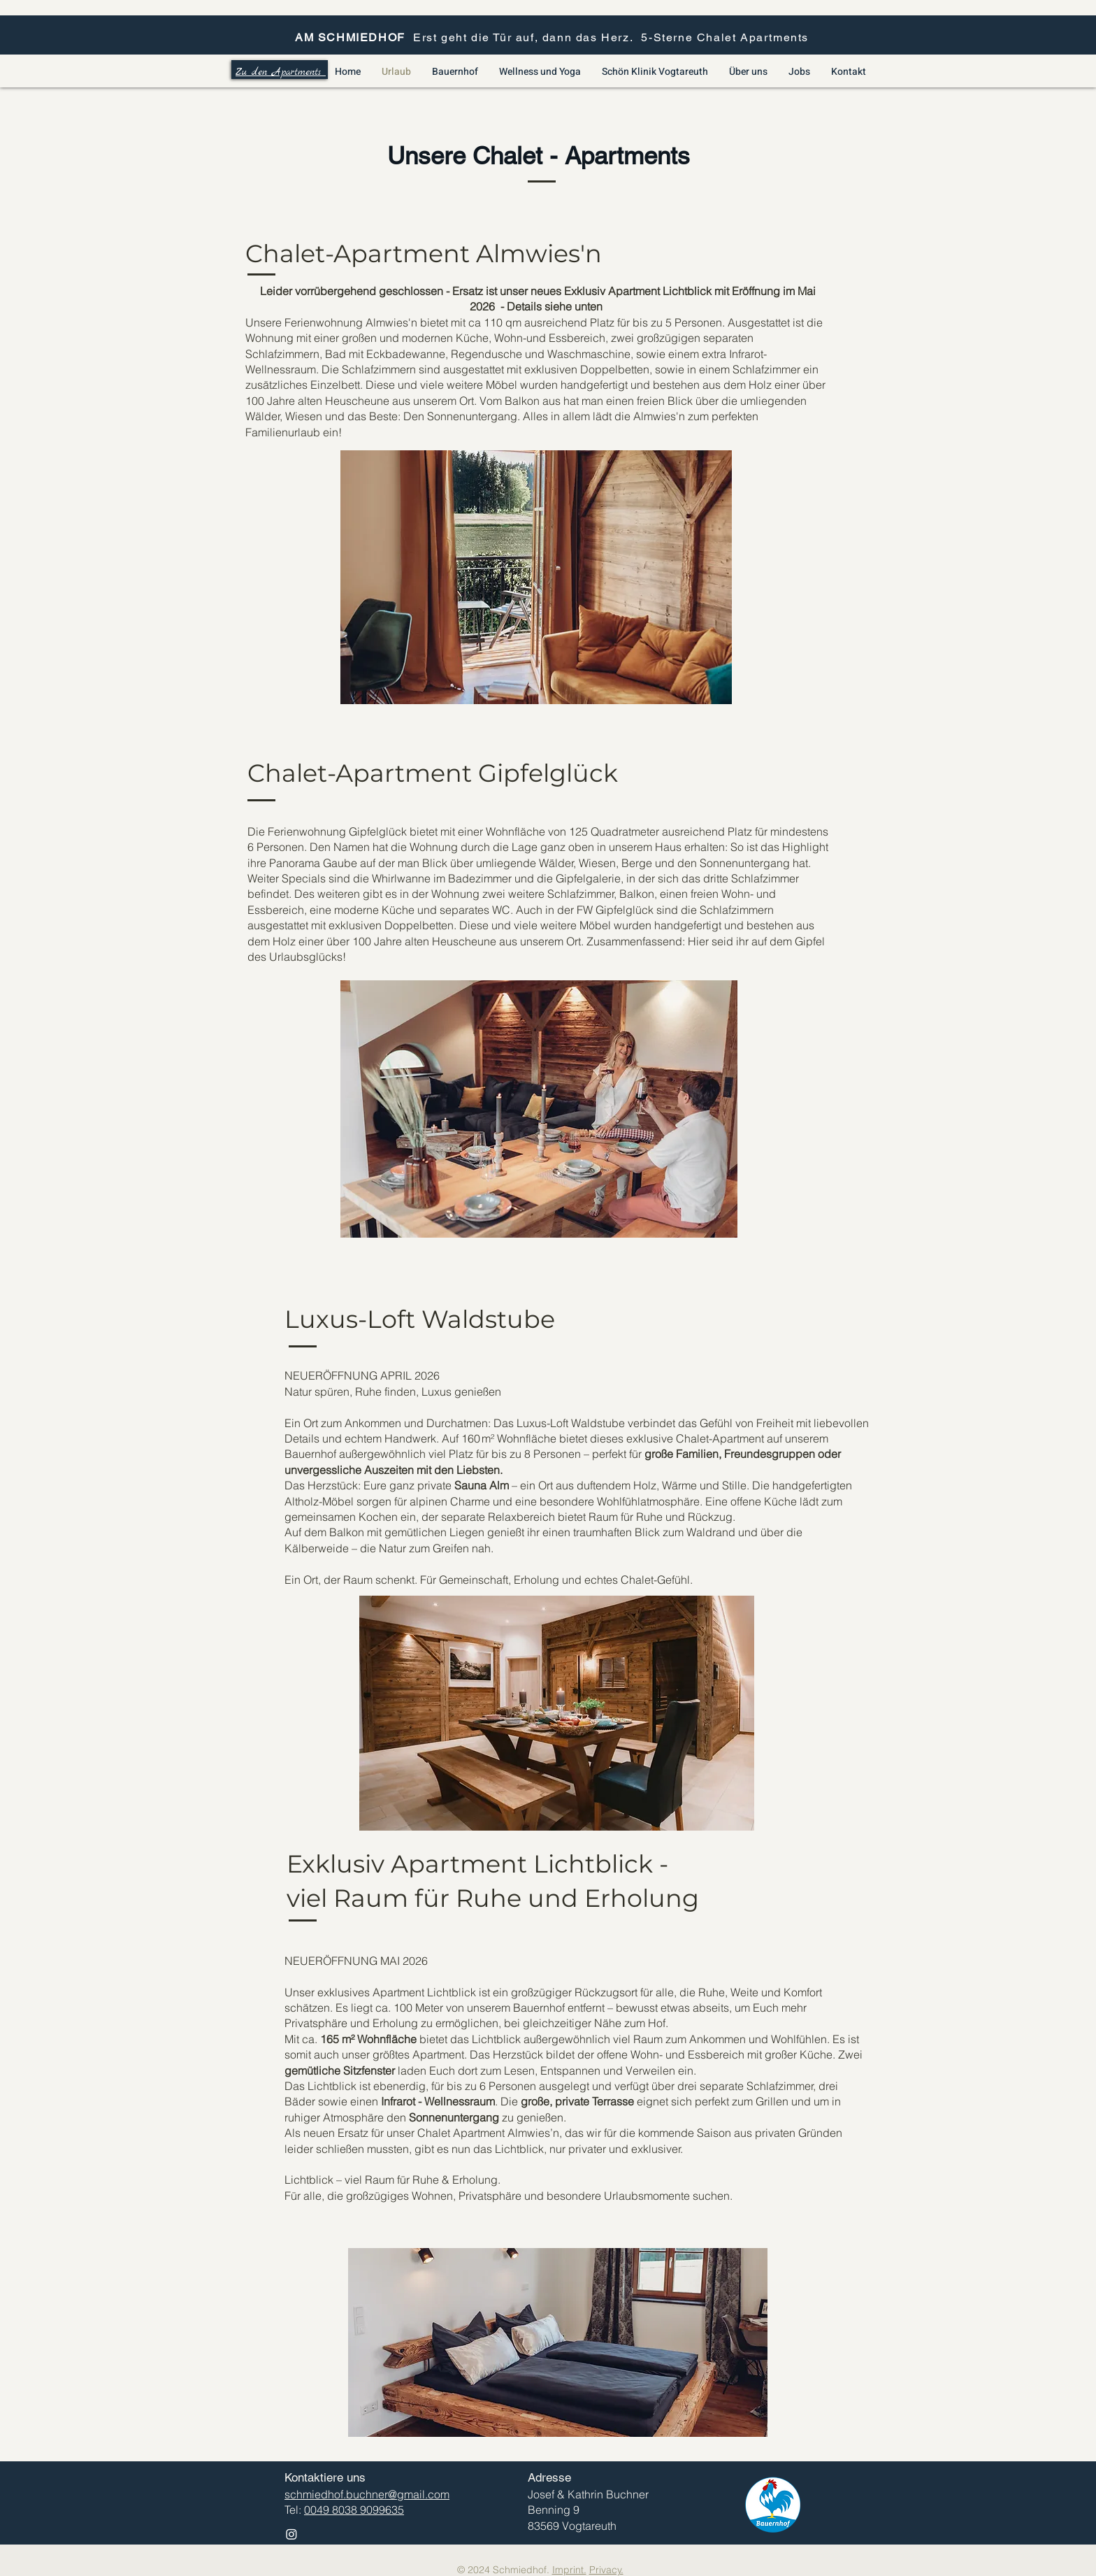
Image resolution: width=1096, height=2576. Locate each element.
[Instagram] (291, 2534)
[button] (536, 577)
